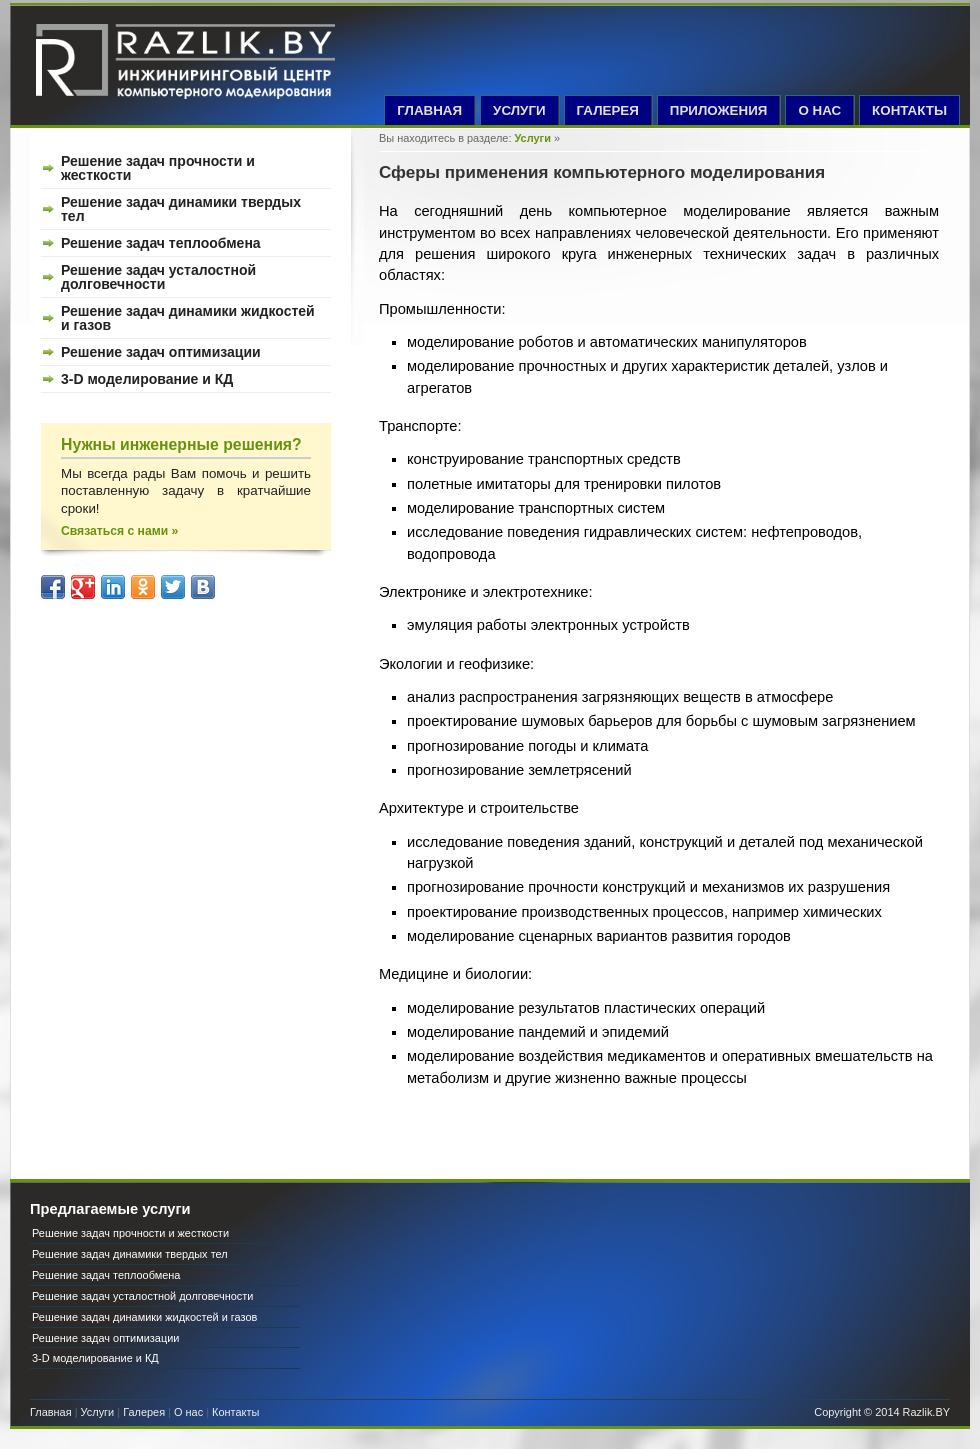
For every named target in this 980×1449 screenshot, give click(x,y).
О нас (188, 1412)
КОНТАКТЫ (909, 110)
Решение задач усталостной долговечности (158, 277)
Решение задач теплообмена (161, 243)
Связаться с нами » (119, 531)
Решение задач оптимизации (161, 352)
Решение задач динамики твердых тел (181, 209)
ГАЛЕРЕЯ (608, 110)
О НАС (819, 110)
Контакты (235, 1412)
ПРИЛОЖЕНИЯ (719, 110)
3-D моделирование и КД (147, 379)
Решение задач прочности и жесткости (158, 168)
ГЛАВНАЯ (429, 110)
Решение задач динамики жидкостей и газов (188, 318)
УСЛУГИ (519, 110)
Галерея (144, 1412)
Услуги (533, 138)
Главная (51, 1412)
